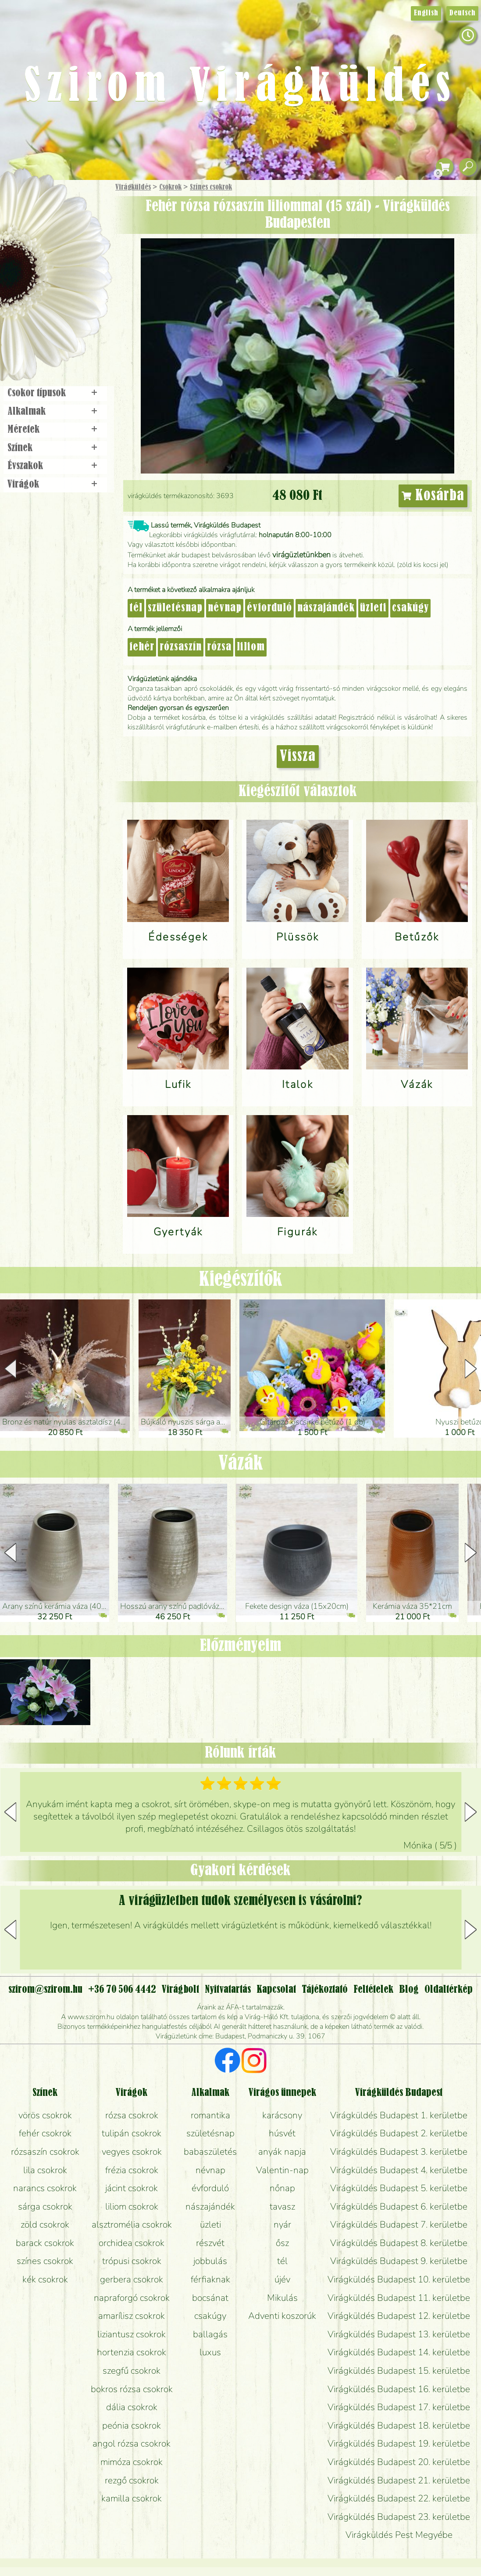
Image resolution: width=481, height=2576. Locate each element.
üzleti (373, 608)
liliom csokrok (131, 2206)
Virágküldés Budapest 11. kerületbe (399, 2298)
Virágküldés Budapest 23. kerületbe (399, 2517)
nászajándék (326, 608)
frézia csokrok (131, 2170)
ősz (282, 2243)
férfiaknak (210, 2279)
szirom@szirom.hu (45, 1990)
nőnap (282, 2188)
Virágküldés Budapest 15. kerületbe (399, 2370)
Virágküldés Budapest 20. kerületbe (399, 2462)
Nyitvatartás (228, 1990)
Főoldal (25, 202)
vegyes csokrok (132, 2151)
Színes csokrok (211, 187)
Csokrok (170, 187)
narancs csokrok (45, 2188)
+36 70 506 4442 (122, 1990)
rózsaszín (181, 647)
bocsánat (210, 2298)
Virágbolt (52, 326)
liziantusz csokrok (131, 2334)
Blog (409, 1990)
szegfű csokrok (131, 2370)
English (426, 13)
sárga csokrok (45, 2206)
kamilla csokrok (131, 2498)
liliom (251, 647)
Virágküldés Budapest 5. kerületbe (398, 2188)
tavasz (282, 2206)
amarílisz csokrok (131, 2316)
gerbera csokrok (131, 2279)
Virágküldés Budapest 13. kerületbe (399, 2334)
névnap (225, 608)
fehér (141, 647)
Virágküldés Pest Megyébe (399, 2535)
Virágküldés (133, 187)
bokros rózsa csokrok (132, 2389)
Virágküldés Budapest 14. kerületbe (399, 2352)
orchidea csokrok (131, 2243)
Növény (74, 252)
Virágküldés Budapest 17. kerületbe (399, 2407)
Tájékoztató (325, 1990)
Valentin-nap (282, 2170)
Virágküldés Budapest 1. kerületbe (398, 2115)
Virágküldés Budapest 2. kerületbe (398, 2133)
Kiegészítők (240, 1279)
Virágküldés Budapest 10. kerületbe (399, 2279)
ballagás (210, 2334)
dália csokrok (131, 2407)
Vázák (240, 1463)
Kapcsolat (276, 1990)
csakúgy (410, 608)
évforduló (269, 608)
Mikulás (282, 2298)
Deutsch (462, 13)
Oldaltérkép (448, 1990)
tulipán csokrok (131, 2133)
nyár (282, 2224)
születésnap (175, 608)
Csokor (62, 230)
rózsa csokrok (131, 2115)
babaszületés (210, 2151)
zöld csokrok (45, 2224)
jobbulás (210, 2261)
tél (136, 608)
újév (282, 2279)
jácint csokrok (131, 2188)
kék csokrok (45, 2279)
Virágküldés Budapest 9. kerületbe (398, 2261)
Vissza (298, 757)
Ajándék (43, 210)
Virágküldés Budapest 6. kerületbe (398, 2206)
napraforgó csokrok (132, 2298)
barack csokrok (45, 2243)
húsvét (282, 2133)
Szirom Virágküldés (240, 87)
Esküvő (76, 277)
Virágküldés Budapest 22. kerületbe (399, 2498)
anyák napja (282, 2151)
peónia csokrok (131, 2425)
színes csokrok (45, 2261)
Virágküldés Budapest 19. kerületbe (399, 2443)
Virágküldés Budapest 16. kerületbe (399, 2389)
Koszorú (67, 301)
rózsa (219, 647)
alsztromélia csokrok (132, 2224)
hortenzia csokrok (131, 2352)
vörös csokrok (45, 2115)
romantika (210, 2115)
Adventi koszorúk (282, 2316)
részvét (210, 2243)
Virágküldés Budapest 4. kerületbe (398, 2170)
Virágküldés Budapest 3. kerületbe (398, 2151)
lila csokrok (45, 2170)
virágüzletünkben (301, 554)
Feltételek (373, 1990)
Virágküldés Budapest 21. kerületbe (399, 2480)
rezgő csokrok (132, 2480)
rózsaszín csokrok (45, 2151)
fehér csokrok (45, 2133)
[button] (471, 1368)
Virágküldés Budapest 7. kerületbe (398, 2224)
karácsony (282, 2115)
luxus (210, 2352)
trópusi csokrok (131, 2261)
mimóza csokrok (131, 2462)
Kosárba (433, 496)
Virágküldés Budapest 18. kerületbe (399, 2425)
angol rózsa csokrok (132, 2443)
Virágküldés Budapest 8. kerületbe (398, 2243)
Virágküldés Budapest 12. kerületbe (399, 2316)
